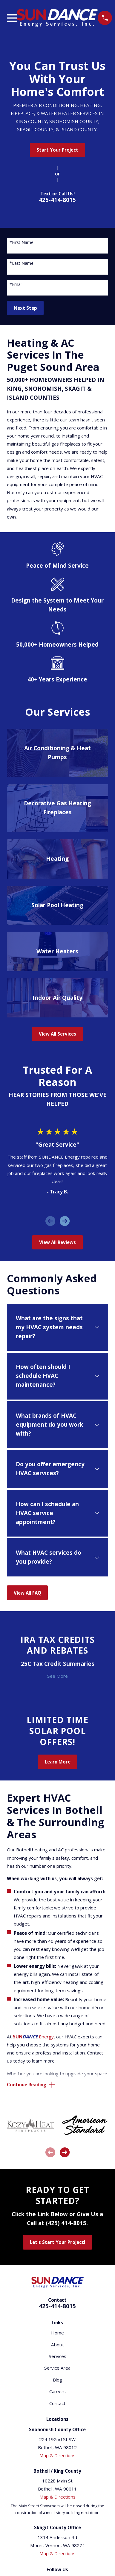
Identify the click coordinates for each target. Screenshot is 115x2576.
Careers (57, 2391)
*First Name (21, 242)
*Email (16, 284)
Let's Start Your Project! (57, 2242)
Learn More (57, 1762)
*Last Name (21, 263)
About (57, 2345)
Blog (57, 2380)
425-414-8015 (57, 200)
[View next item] (65, 1221)
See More (57, 1676)
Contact (57, 2403)
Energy (33, 2037)
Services (57, 2356)
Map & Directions (57, 2455)
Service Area (57, 2368)
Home (57, 2333)
